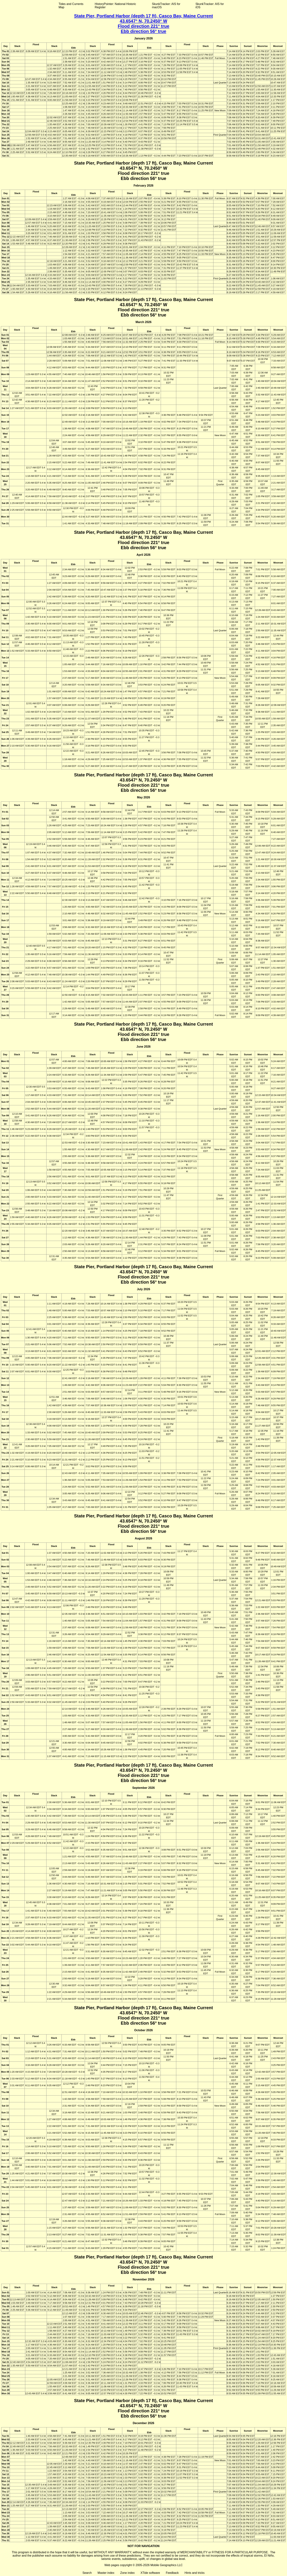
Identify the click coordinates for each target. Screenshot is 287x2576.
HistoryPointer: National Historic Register (115, 5)
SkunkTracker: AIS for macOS (166, 5)
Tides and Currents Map (71, 5)
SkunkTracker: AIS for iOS (209, 5)
